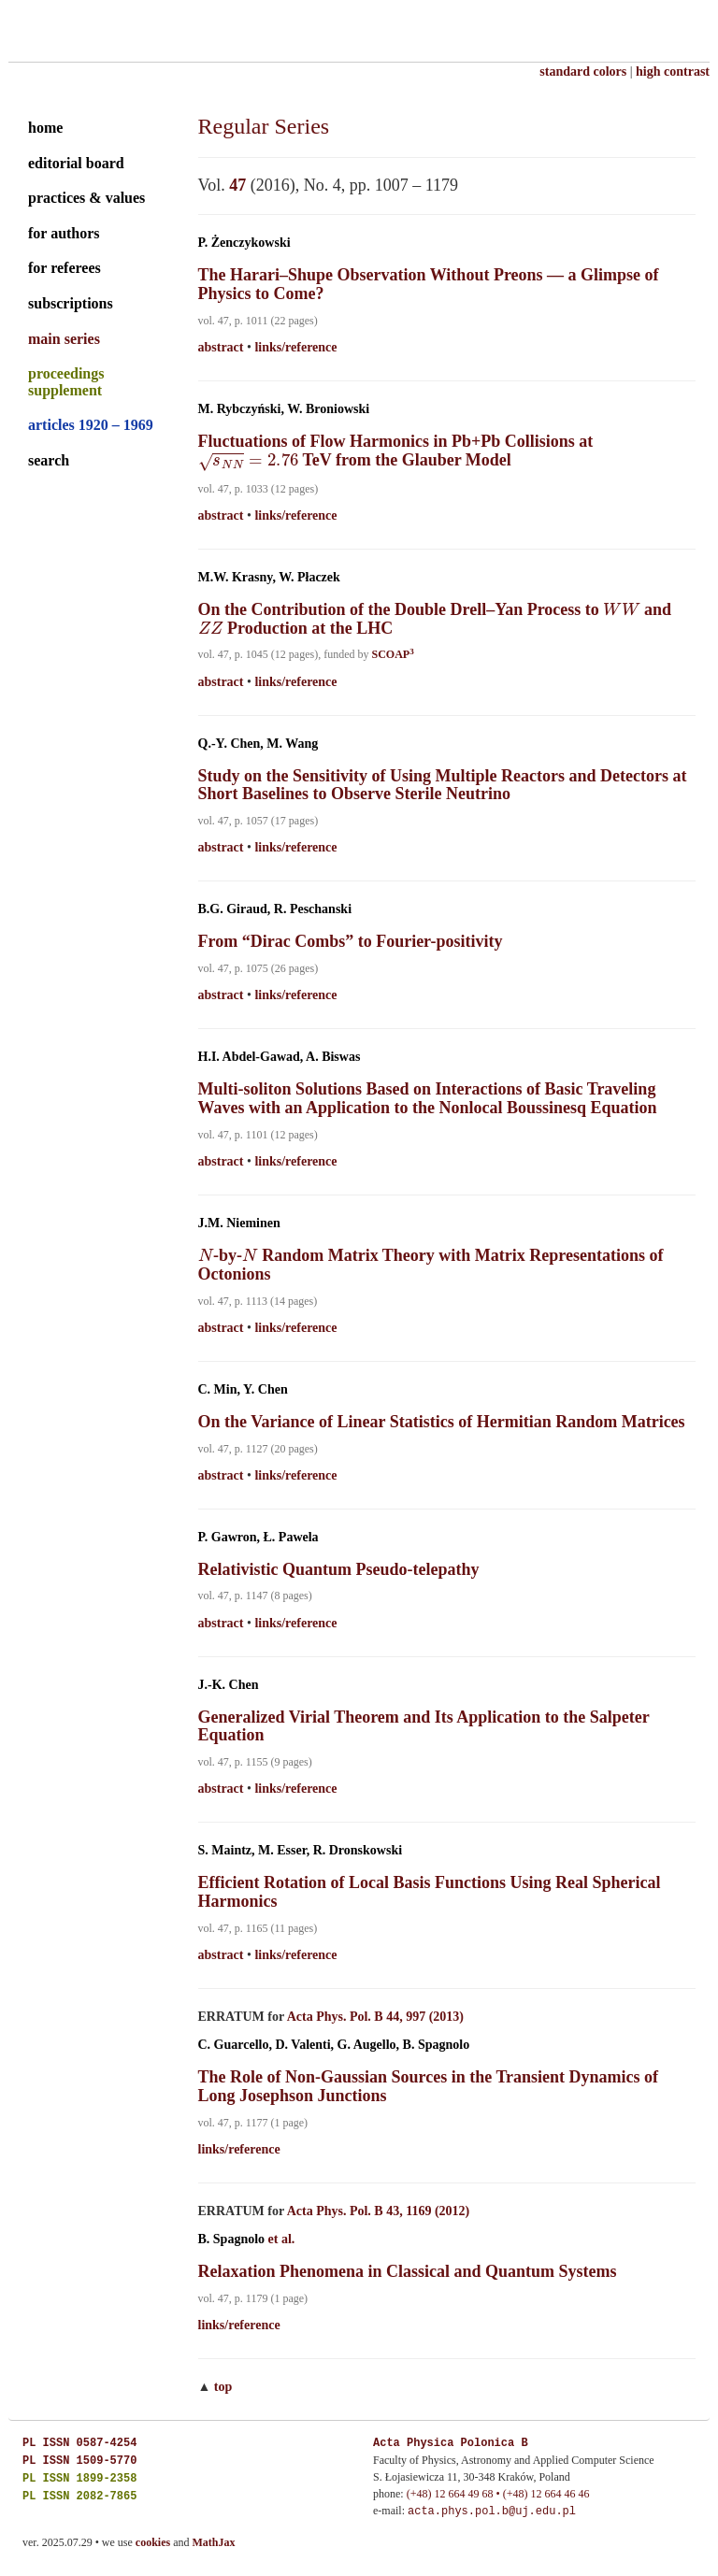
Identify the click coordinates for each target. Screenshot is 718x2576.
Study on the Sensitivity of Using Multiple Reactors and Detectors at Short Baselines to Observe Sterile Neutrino (442, 785)
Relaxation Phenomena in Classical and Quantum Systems (407, 2271)
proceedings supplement (66, 381)
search (48, 460)
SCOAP (392, 654)
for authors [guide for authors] (64, 233)
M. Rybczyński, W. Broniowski (284, 409)
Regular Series (264, 126)
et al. (281, 2239)
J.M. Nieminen (239, 1223)
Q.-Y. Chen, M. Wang (258, 744)
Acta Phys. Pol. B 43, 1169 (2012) (378, 2211)
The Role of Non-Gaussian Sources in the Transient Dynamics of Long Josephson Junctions (428, 2086)
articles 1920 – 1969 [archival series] (90, 425)
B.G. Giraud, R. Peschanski (275, 909)
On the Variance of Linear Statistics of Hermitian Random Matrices (441, 1421)
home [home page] (45, 128)
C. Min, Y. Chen (243, 1389)
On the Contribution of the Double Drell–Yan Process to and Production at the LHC (435, 618)
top (223, 2387)
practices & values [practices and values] (86, 198)
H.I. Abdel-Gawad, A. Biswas (279, 1057)
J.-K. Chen (228, 1685)
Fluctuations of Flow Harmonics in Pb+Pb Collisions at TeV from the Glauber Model (396, 450)
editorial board (76, 163)
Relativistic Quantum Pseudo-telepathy (339, 1569)
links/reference (295, 347)
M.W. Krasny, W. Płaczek (269, 577)
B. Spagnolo (232, 2239)
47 (237, 185)
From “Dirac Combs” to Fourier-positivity (350, 941)
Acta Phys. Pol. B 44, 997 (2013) (375, 2017)
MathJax (214, 2542)
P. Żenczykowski (244, 243)
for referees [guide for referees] (64, 268)
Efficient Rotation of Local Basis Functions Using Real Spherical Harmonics (429, 1892)
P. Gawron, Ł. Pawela (258, 1537)
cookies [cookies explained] (153, 2542)
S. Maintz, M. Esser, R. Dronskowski (300, 1850)
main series (64, 339)
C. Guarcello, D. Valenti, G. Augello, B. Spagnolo (334, 2045)
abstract (221, 347)
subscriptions (70, 303)
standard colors (582, 71)
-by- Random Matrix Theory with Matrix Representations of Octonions (431, 1264)
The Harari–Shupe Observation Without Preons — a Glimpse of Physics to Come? (428, 284)
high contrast (673, 71)
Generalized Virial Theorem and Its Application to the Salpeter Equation (424, 1726)
